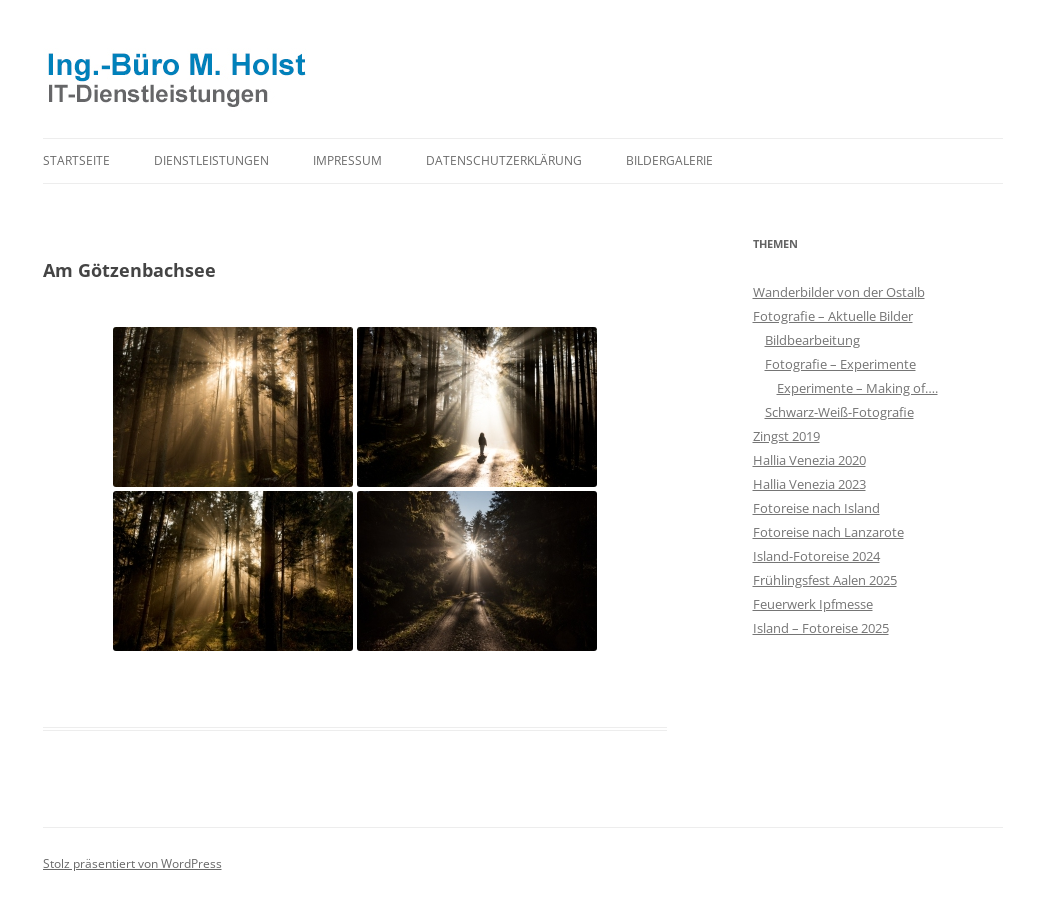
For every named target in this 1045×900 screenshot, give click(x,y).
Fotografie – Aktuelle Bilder (833, 316)
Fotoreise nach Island (816, 508)
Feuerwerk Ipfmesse (813, 604)
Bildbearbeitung (812, 340)
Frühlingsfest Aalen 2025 (825, 580)
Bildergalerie (669, 160)
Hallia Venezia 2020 (809, 460)
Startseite (76, 160)
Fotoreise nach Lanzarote (828, 532)
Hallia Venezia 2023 (809, 484)
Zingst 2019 (786, 436)
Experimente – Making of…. (857, 388)
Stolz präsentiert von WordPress (132, 863)
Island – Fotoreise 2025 (821, 628)
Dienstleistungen (211, 160)
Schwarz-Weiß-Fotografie (839, 412)
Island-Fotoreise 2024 (816, 556)
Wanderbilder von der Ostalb (839, 292)
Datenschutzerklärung (504, 160)
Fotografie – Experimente (840, 364)
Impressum (347, 160)
